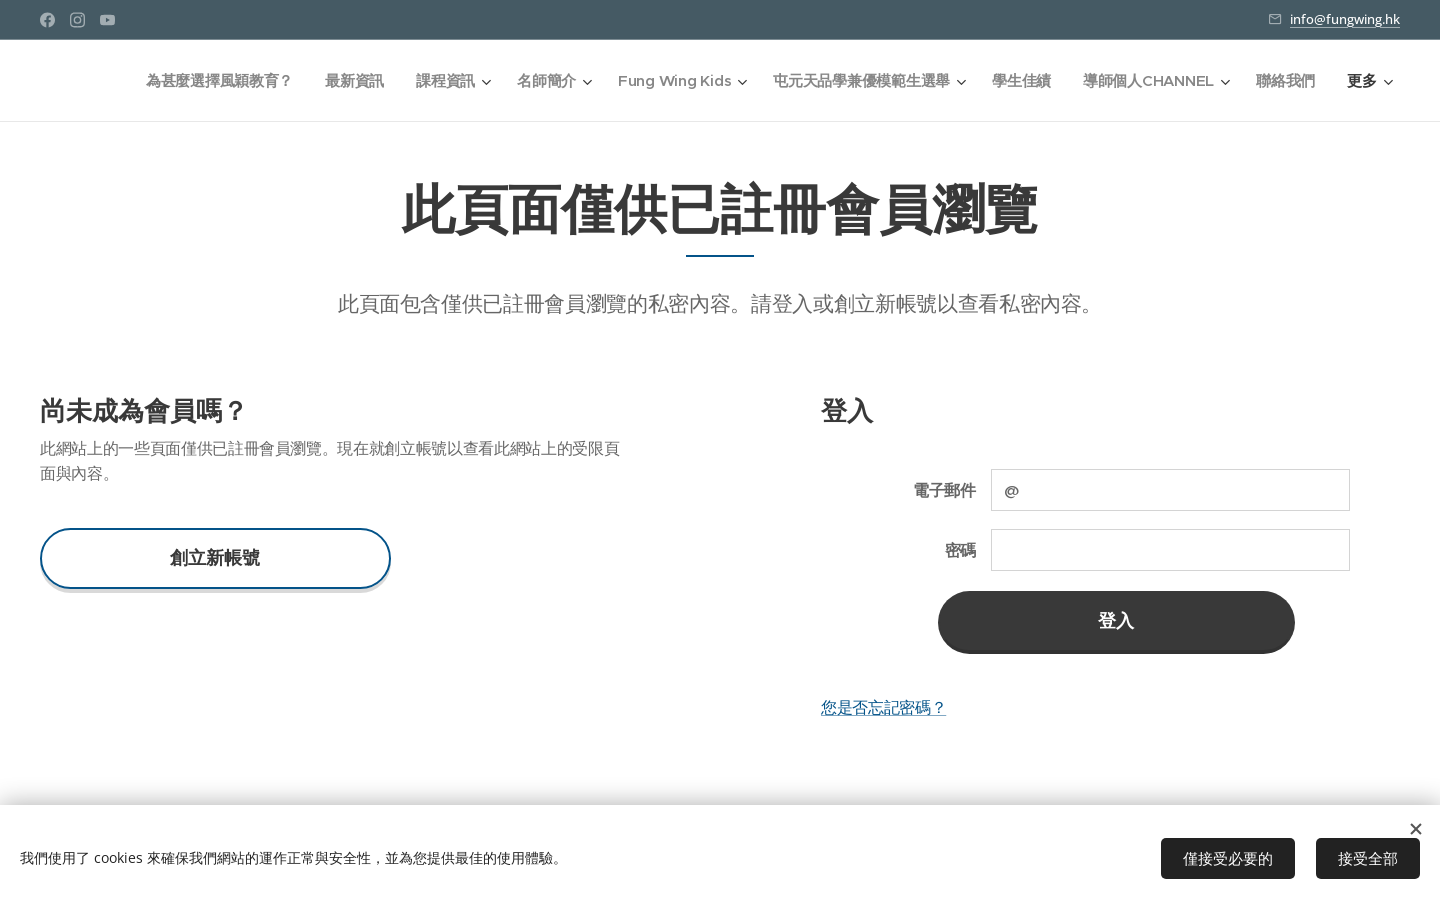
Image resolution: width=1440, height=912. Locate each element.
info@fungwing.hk (1345, 19)
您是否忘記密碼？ (883, 707)
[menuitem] (208, 81)
